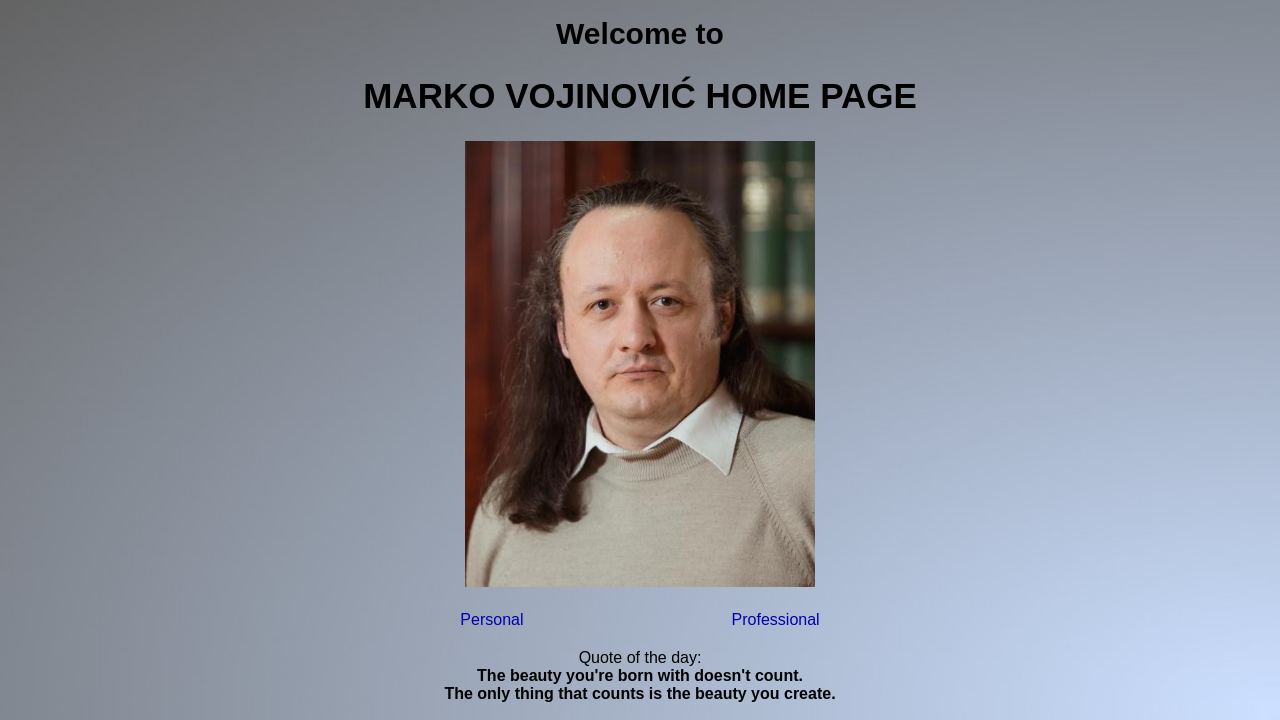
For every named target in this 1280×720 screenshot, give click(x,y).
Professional (776, 619)
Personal (491, 619)
